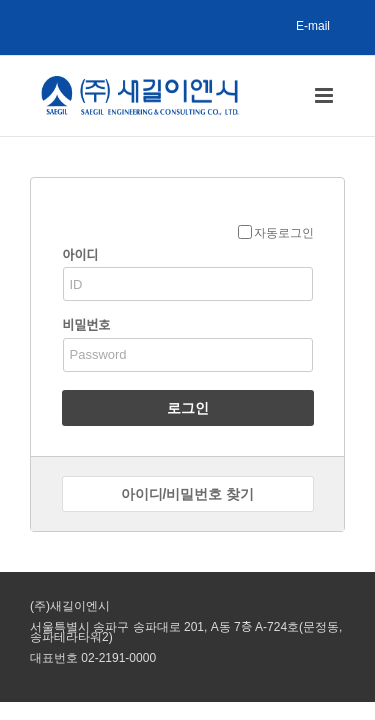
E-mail (313, 26)
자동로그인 (276, 232)
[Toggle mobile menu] (325, 95)
